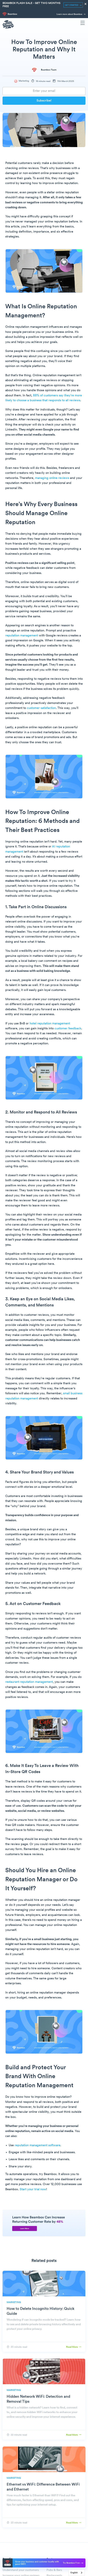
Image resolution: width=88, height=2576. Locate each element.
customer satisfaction (41, 708)
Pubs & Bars (54, 2570)
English (74, 2573)
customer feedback (68, 1028)
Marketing (21, 81)
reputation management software (37, 2145)
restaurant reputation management (29, 1682)
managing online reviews (52, 478)
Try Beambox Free (71, 2563)
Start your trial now (33, 2189)
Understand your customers (21, 2570)
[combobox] (77, 2572)
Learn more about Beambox (71, 14)
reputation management (21, 635)
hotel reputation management (50, 1023)
